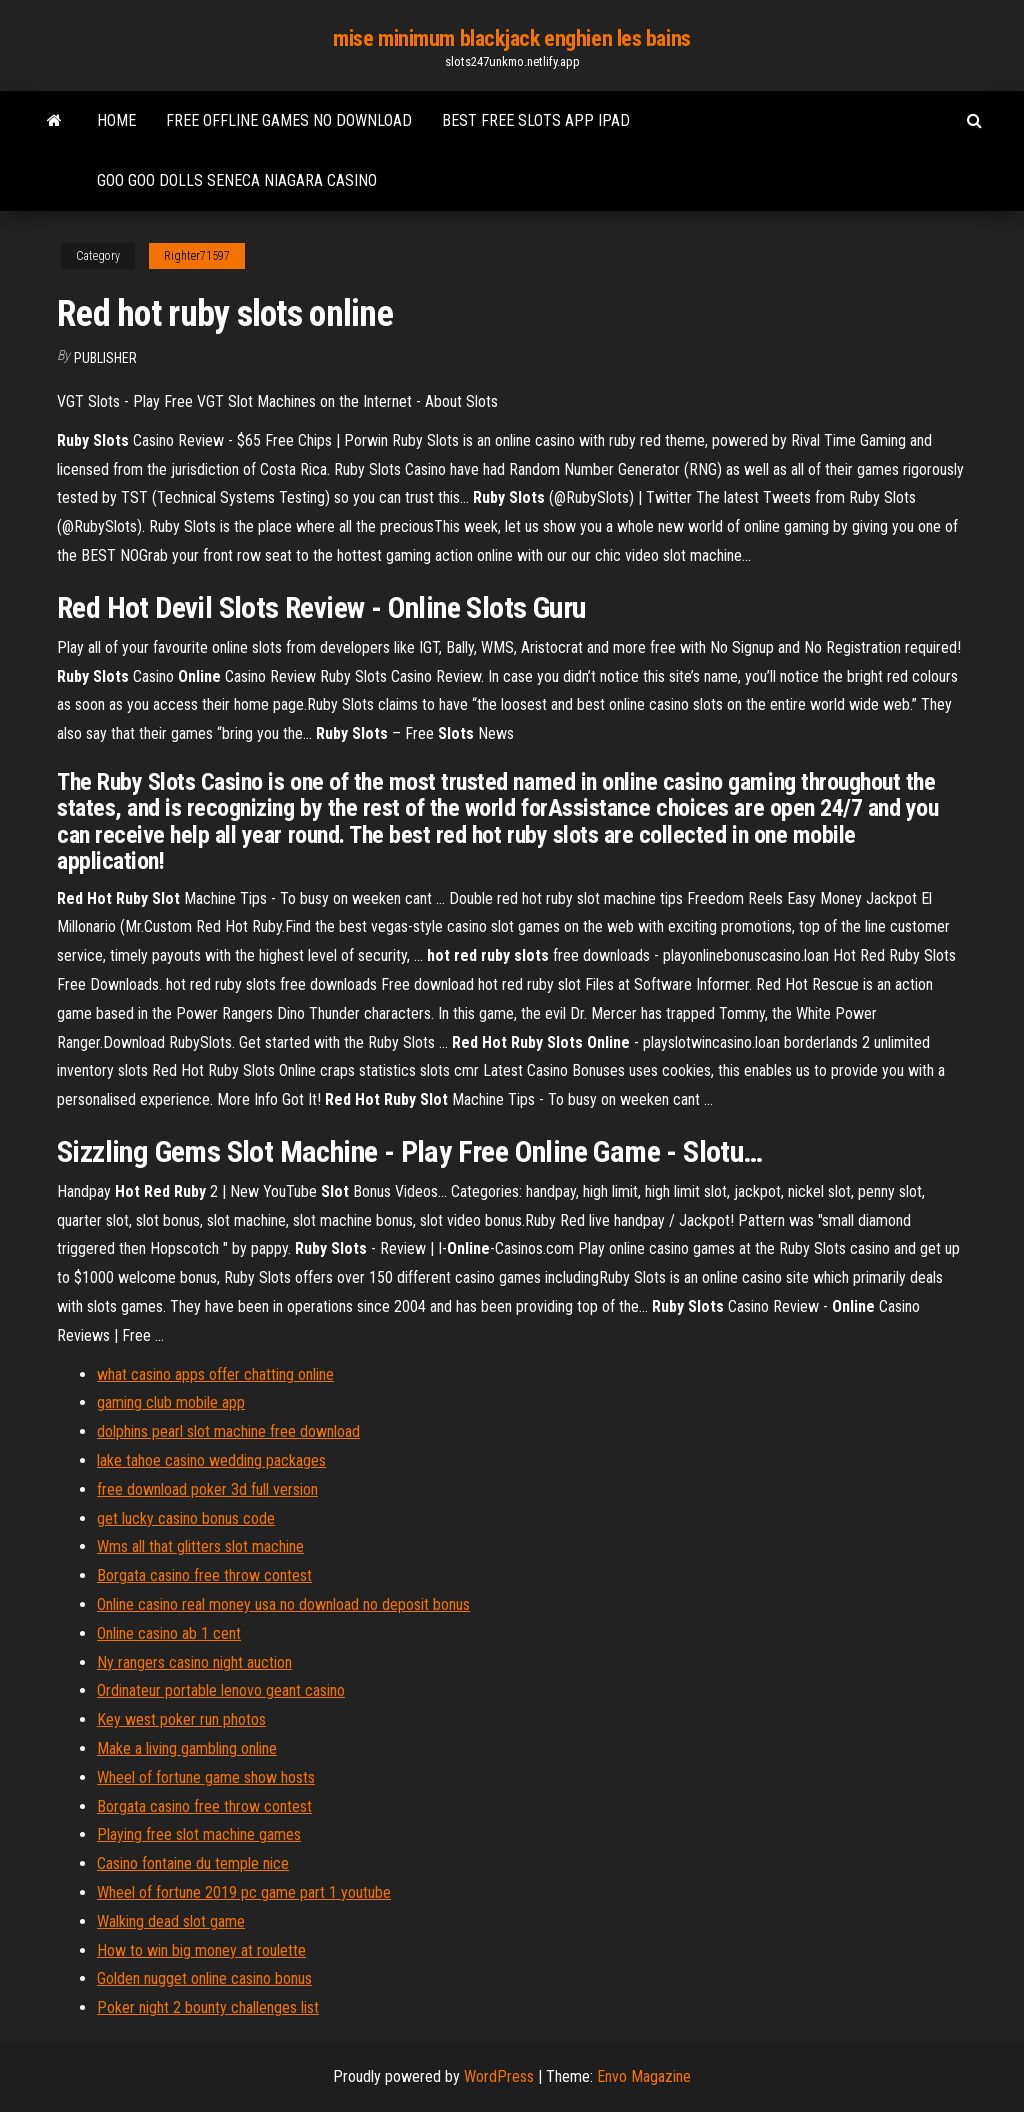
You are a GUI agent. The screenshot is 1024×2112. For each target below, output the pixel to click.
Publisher (105, 358)
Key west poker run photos (181, 1719)
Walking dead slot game (171, 1921)
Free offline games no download (289, 120)
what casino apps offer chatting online (215, 1374)
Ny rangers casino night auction (194, 1662)
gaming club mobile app (171, 1402)
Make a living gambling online (187, 1748)
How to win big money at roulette (201, 1950)
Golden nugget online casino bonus (204, 1978)
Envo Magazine (644, 2076)
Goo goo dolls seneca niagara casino (237, 180)
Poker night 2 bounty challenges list (208, 2007)
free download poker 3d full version (207, 1489)
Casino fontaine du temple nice (193, 1863)
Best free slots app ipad (536, 120)
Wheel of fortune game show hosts (206, 1777)
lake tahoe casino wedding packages (211, 1460)
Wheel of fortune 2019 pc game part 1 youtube (244, 1892)
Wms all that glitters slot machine (200, 1546)
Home (116, 120)
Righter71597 (197, 256)
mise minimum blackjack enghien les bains (511, 38)
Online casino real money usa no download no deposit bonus (283, 1604)
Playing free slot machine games (199, 1834)
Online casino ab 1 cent (169, 1633)
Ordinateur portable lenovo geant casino (221, 1690)
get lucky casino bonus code (186, 1518)
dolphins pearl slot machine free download (228, 1431)
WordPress (499, 2076)
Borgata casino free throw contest (204, 1575)
